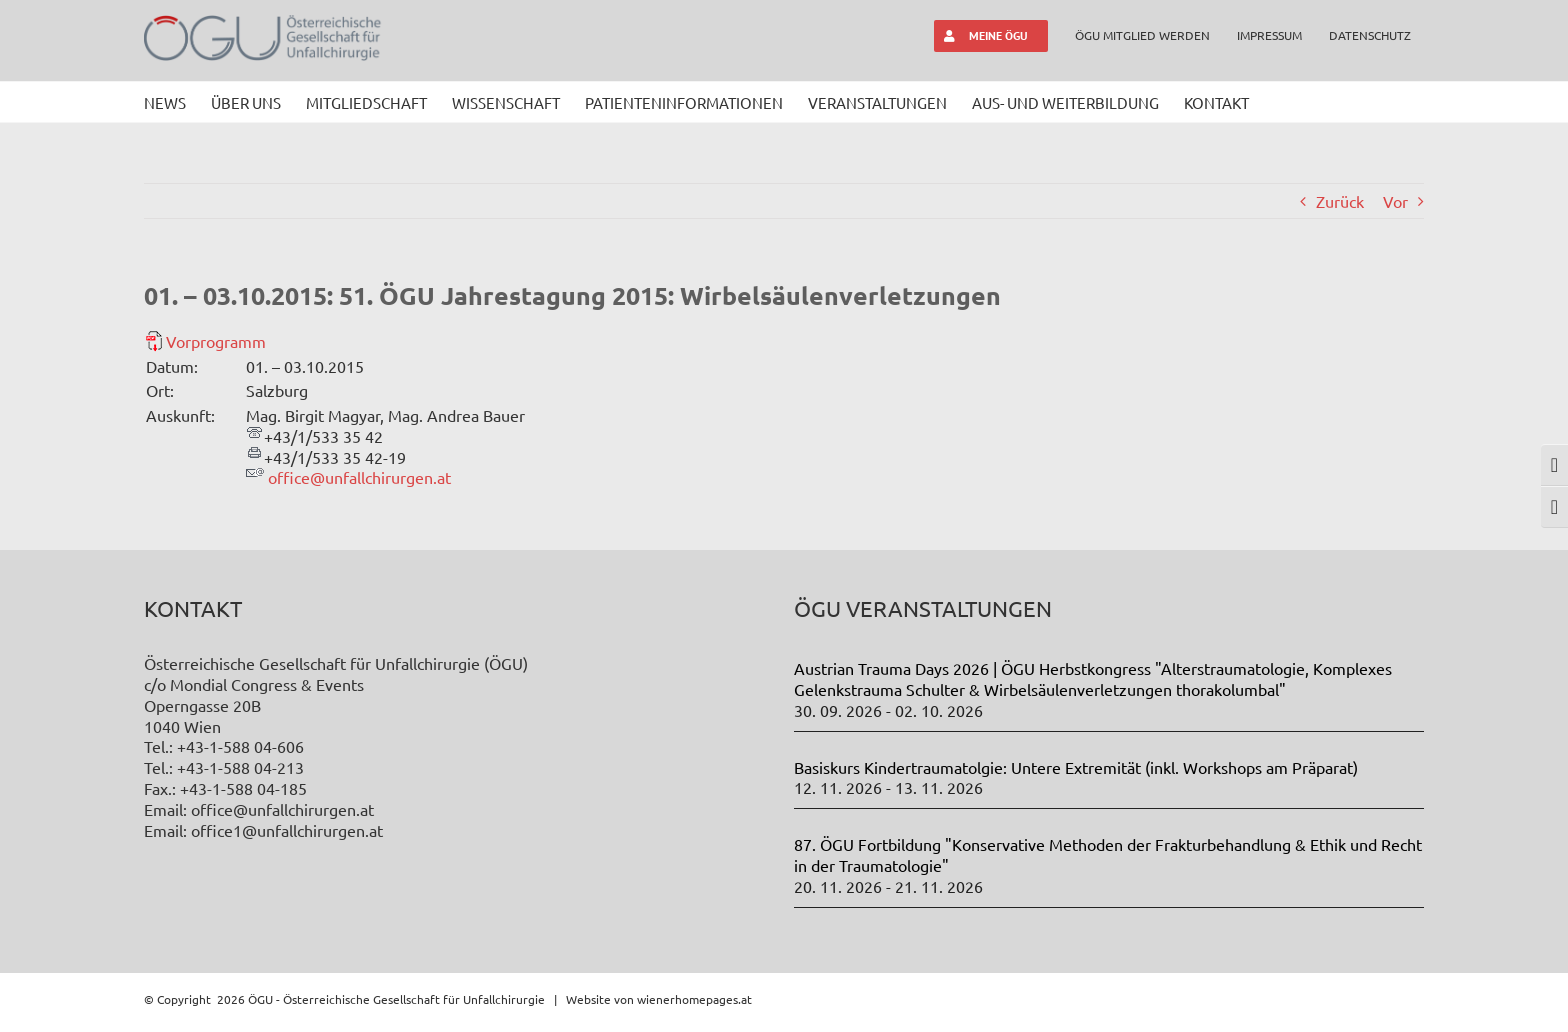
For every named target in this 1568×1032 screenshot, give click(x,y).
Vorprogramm (216, 341)
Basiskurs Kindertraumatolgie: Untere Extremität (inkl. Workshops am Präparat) (1076, 767)
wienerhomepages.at (694, 999)
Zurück (1340, 201)
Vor (1395, 201)
